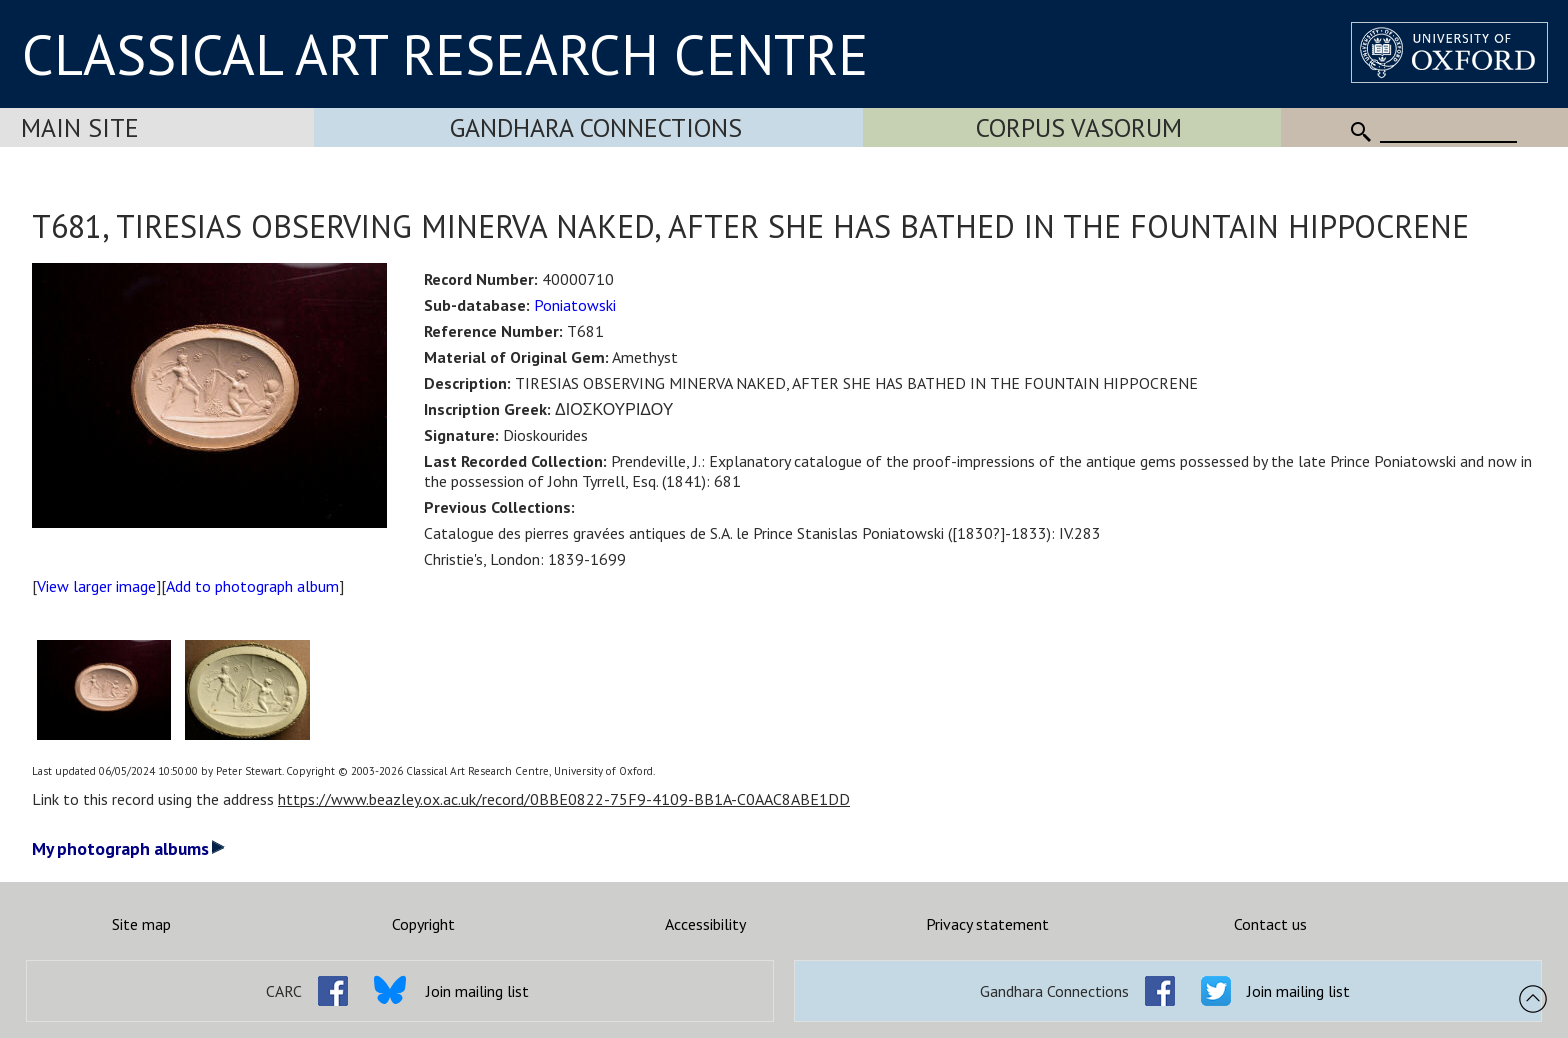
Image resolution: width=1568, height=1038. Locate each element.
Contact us (1270, 924)
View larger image (96, 586)
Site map (141, 924)
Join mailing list (477, 991)
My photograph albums (128, 848)
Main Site (80, 127)
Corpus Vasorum (1079, 127)
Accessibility (705, 924)
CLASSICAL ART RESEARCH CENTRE (445, 54)
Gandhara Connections (596, 127)
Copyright (423, 924)
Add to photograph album (252, 586)
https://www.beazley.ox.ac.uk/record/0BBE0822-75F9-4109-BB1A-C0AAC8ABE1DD (564, 799)
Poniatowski (575, 305)
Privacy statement (987, 924)
